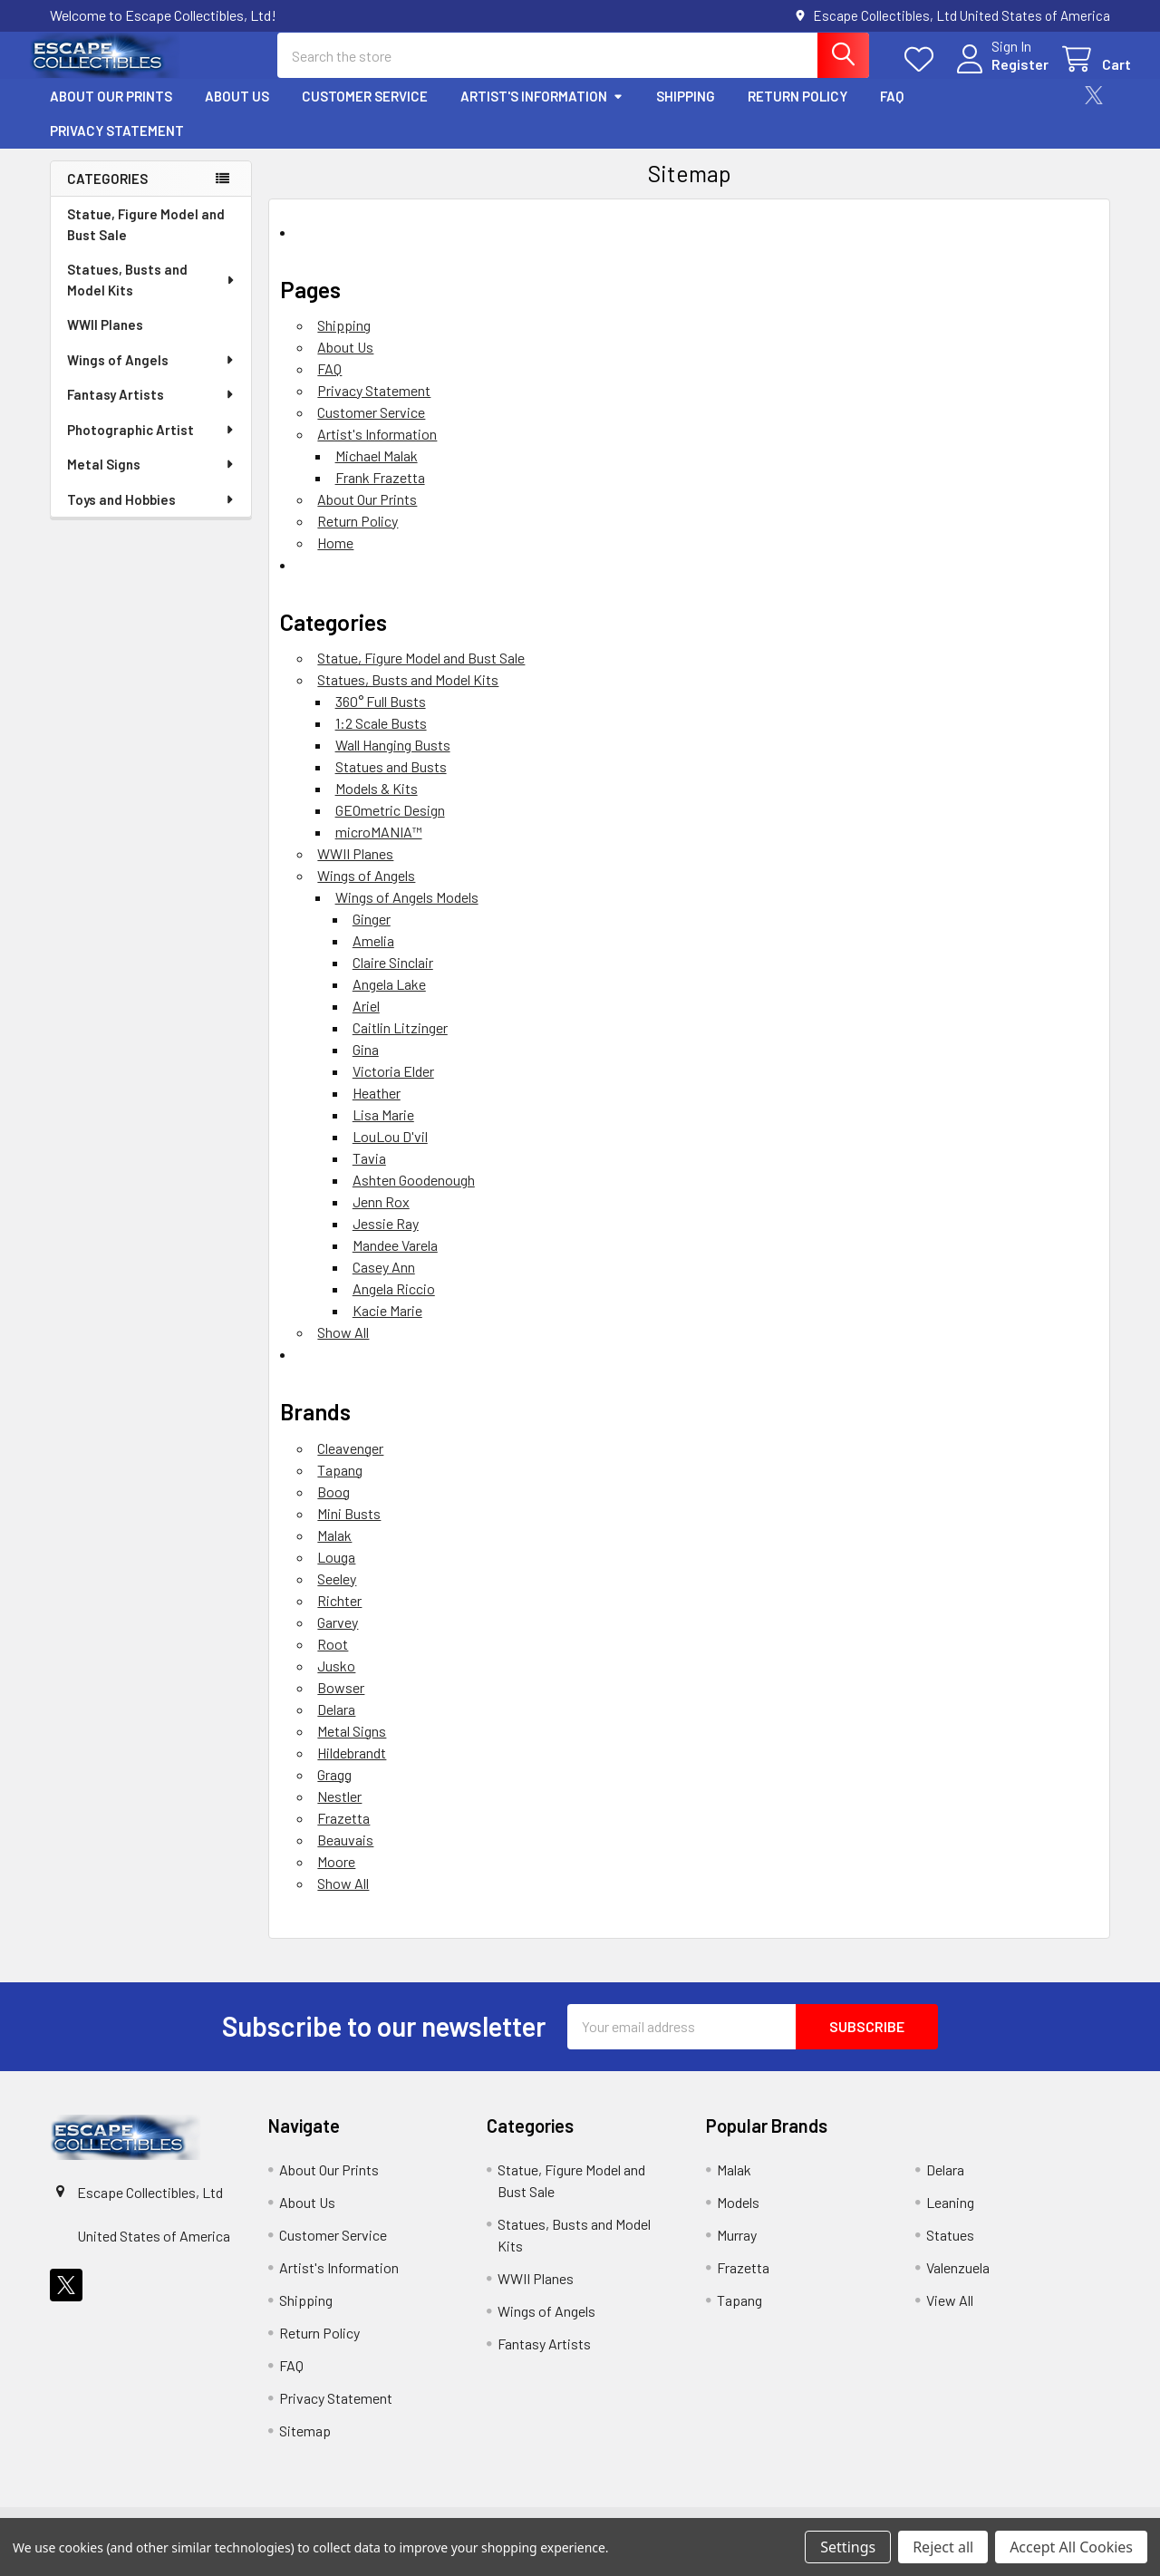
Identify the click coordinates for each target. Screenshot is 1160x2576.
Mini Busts (349, 1528)
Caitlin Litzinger (400, 1043)
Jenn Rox (381, 1217)
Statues (950, 2250)
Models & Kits (376, 804)
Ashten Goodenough (414, 1196)
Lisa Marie (383, 1130)
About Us (237, 111)
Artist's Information (542, 111)
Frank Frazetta (380, 492)
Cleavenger (350, 1463)
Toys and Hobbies (151, 515)
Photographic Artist (151, 445)
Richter (339, 1615)
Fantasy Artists (151, 410)
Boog (333, 1507)
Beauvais (345, 1855)
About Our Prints (111, 111)
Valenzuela (958, 2282)
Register (999, 74)
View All (949, 2315)
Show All (343, 1348)
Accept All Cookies (1071, 2547)
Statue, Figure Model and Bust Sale (146, 239)
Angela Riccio (394, 1304)
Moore (336, 1876)
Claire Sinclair (393, 978)
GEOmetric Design (390, 826)
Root (332, 1659)
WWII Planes (105, 340)
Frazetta (343, 1833)
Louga (336, 1572)
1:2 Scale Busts (381, 739)
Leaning (950, 2217)
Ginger (372, 935)
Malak (334, 1550)
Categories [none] (107, 194)
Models (738, 2217)
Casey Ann (384, 1283)
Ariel (366, 1022)
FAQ (892, 111)
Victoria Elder (393, 1087)
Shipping (685, 111)
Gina (366, 1065)
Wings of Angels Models (406, 913)
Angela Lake (389, 1000)
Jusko (336, 1681)
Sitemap (305, 2446)
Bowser (340, 1702)
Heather (377, 1109)
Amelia (373, 956)
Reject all (943, 2547)
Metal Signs (151, 479)
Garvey (337, 1637)
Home (335, 558)
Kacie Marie (387, 1326)
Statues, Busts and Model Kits (152, 295)
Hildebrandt (351, 1768)
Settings (847, 2547)
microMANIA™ (378, 848)
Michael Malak (376, 470)
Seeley (336, 1594)
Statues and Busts (391, 782)
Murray (737, 2250)
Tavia (369, 1174)
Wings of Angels (151, 375)
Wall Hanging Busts (392, 761)
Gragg (334, 1789)
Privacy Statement (117, 146)
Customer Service (365, 111)
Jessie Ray (386, 1239)
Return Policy (797, 111)
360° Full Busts (380, 717)
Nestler (339, 1811)
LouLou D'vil (390, 1152)
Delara (336, 1724)
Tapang (339, 1485)
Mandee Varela (395, 1261)
